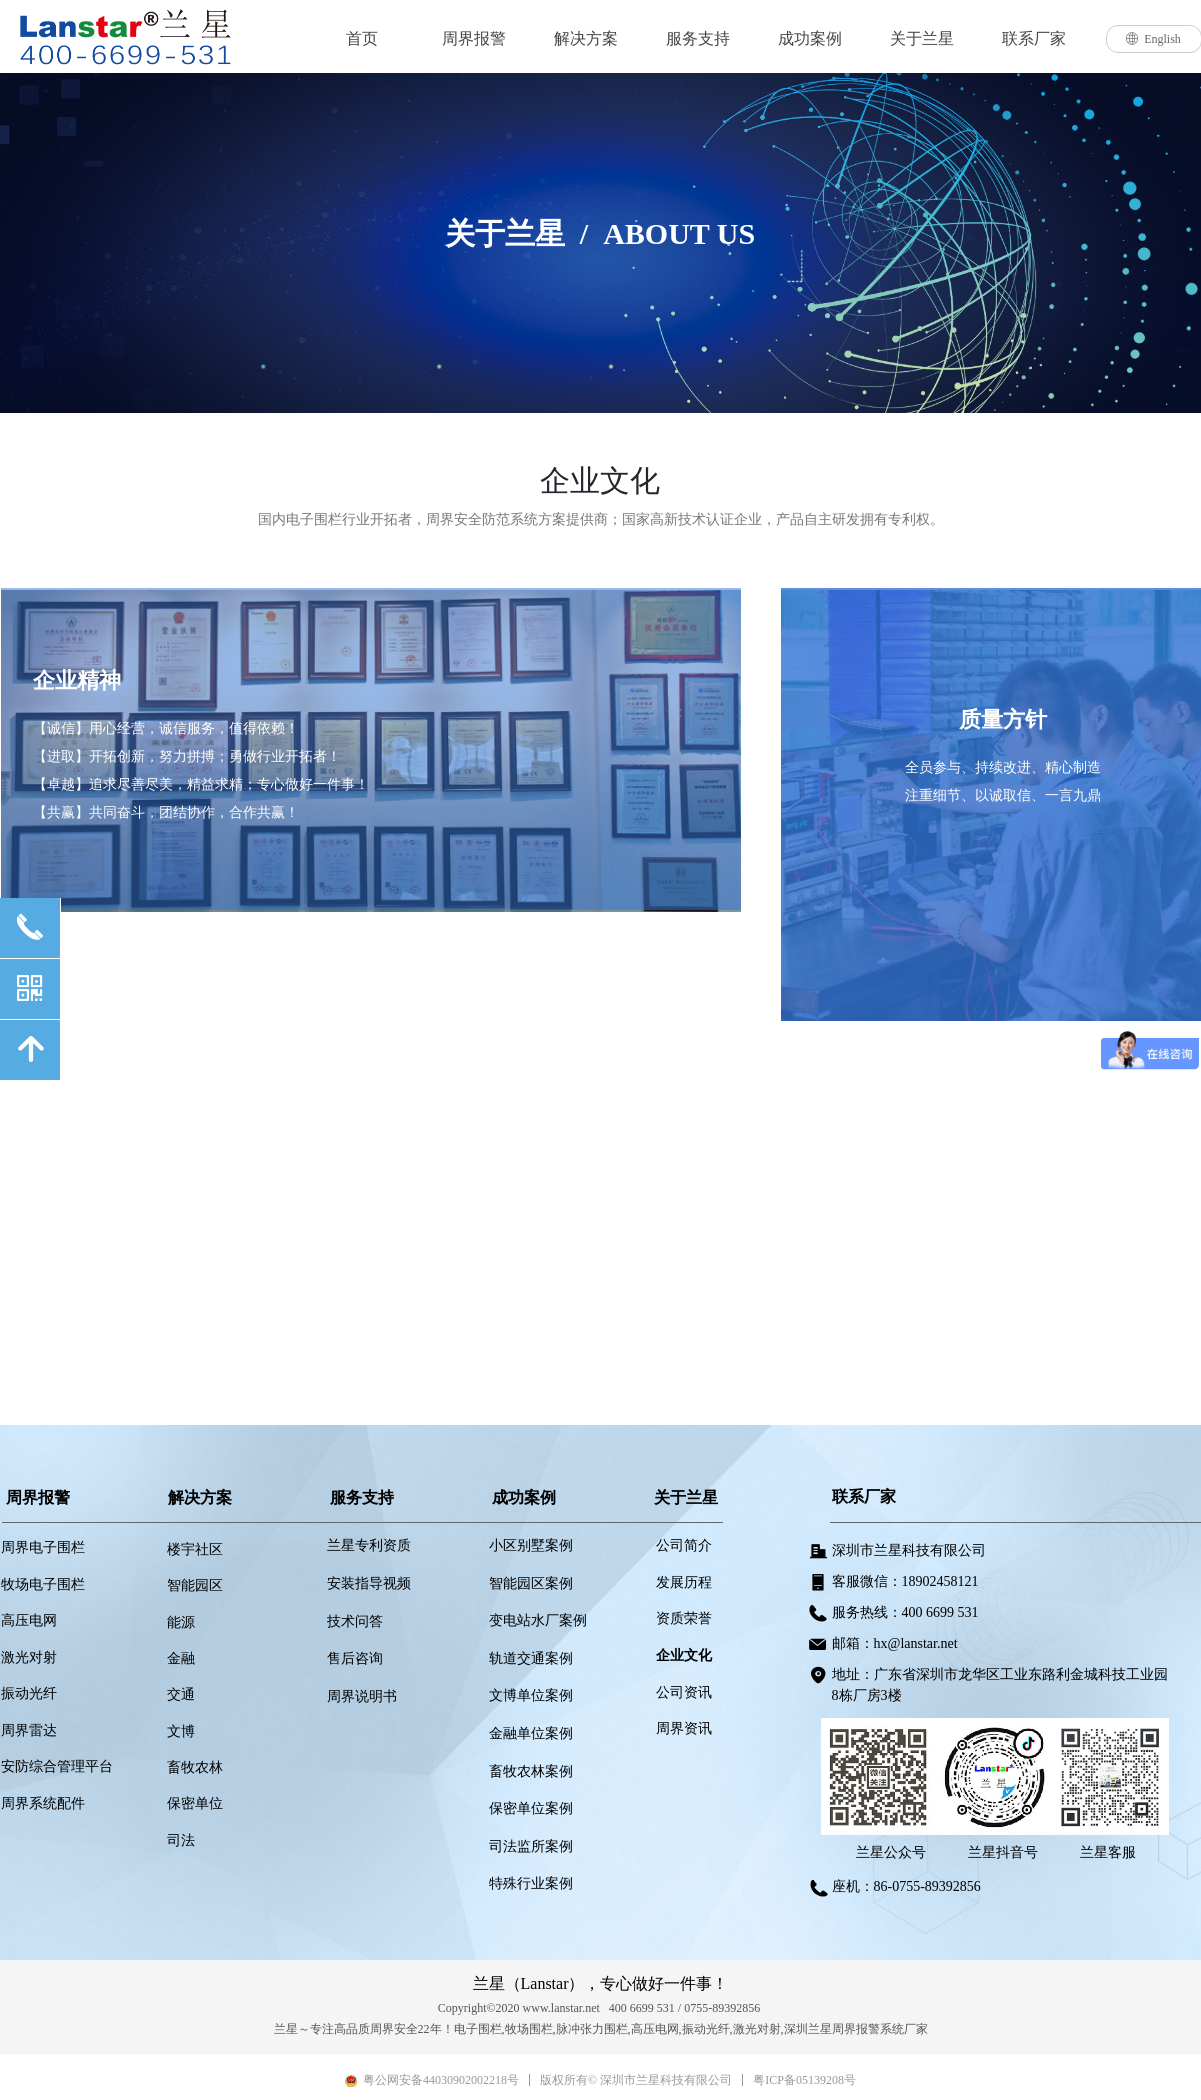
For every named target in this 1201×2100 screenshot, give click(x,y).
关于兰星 (922, 38)
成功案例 (810, 38)
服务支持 (698, 38)
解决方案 (586, 38)
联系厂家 (1034, 38)
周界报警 (474, 38)
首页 (362, 38)
